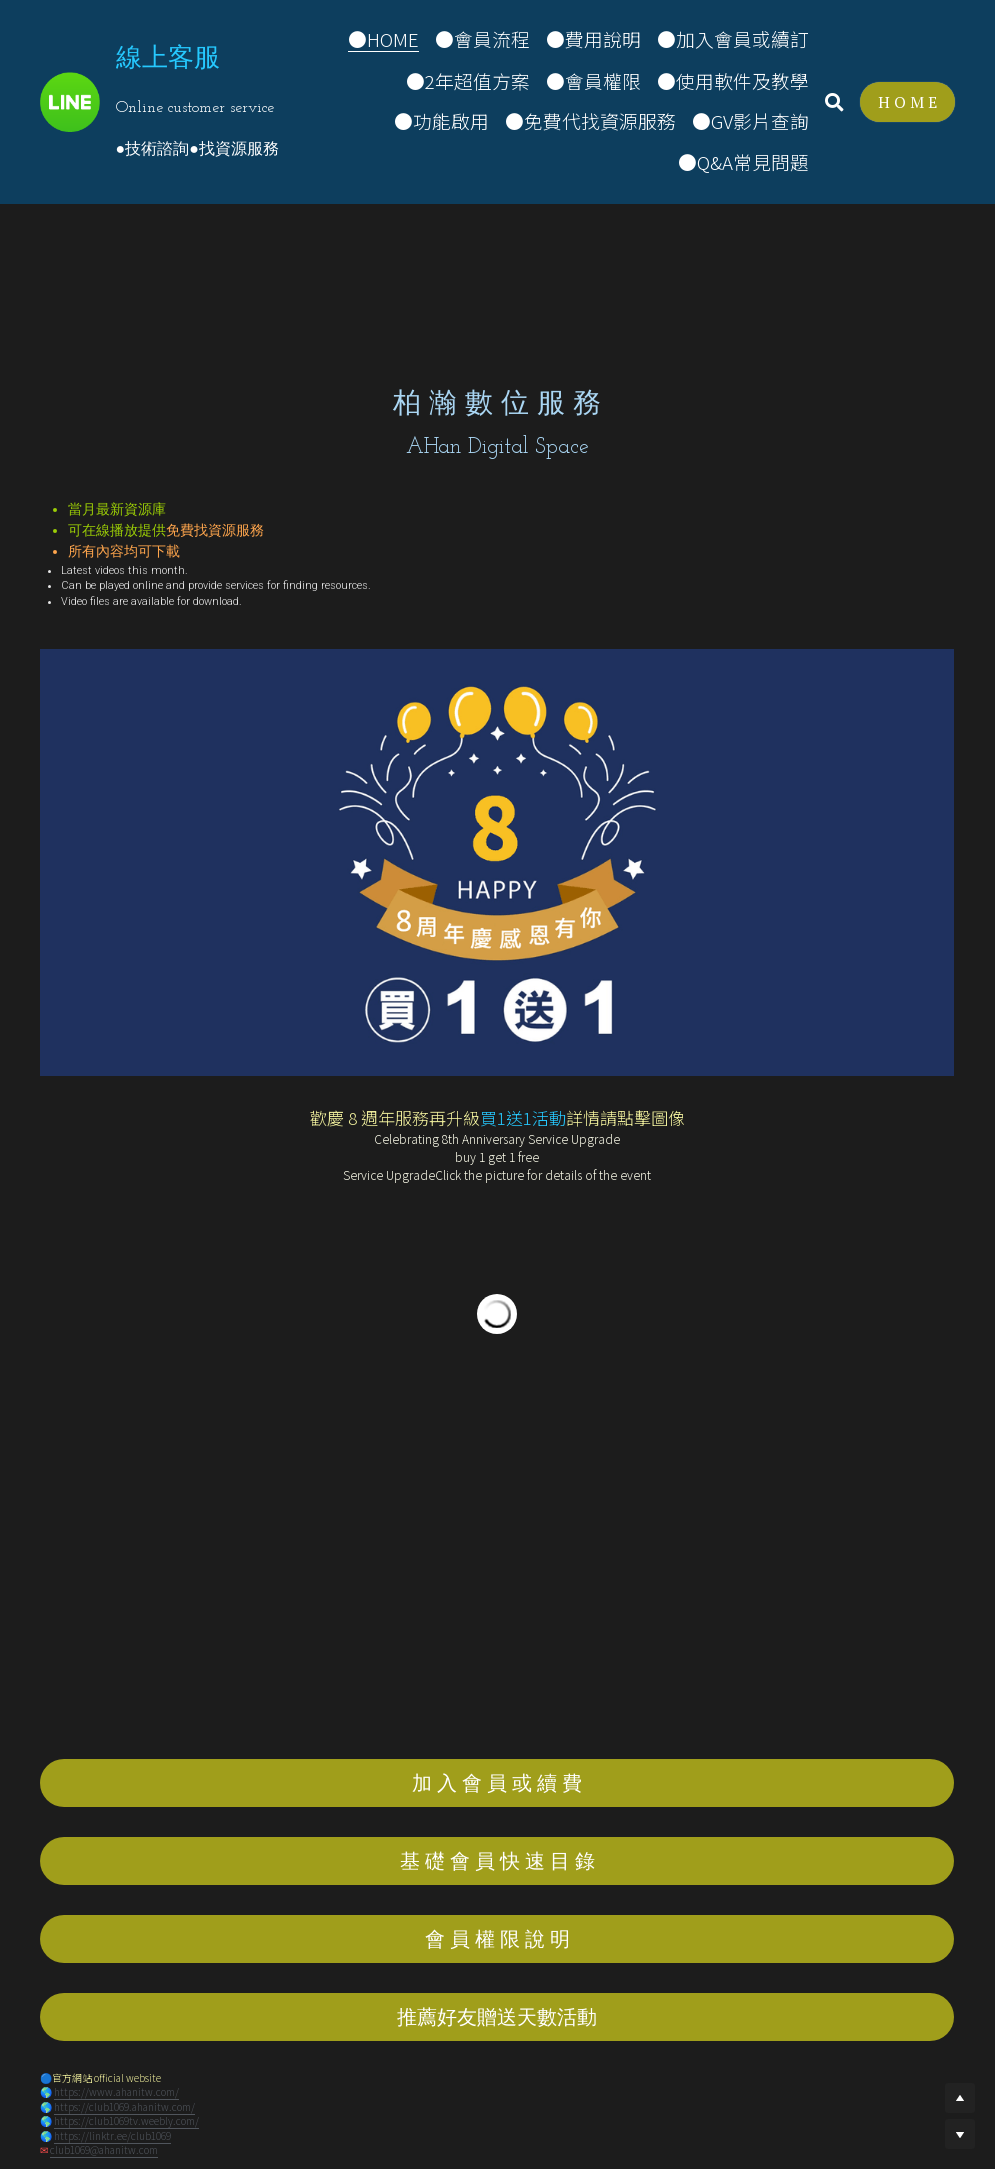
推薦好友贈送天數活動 (497, 2016)
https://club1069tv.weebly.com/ (126, 2120)
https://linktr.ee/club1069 (112, 2135)
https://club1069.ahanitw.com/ (124, 2106)
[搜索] (834, 102)
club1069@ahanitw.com (104, 2149)
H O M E (907, 102)
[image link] (70, 100)
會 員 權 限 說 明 (497, 1938)
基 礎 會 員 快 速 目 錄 (497, 1860)
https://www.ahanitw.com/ (116, 2091)
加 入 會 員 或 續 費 (497, 1782)
